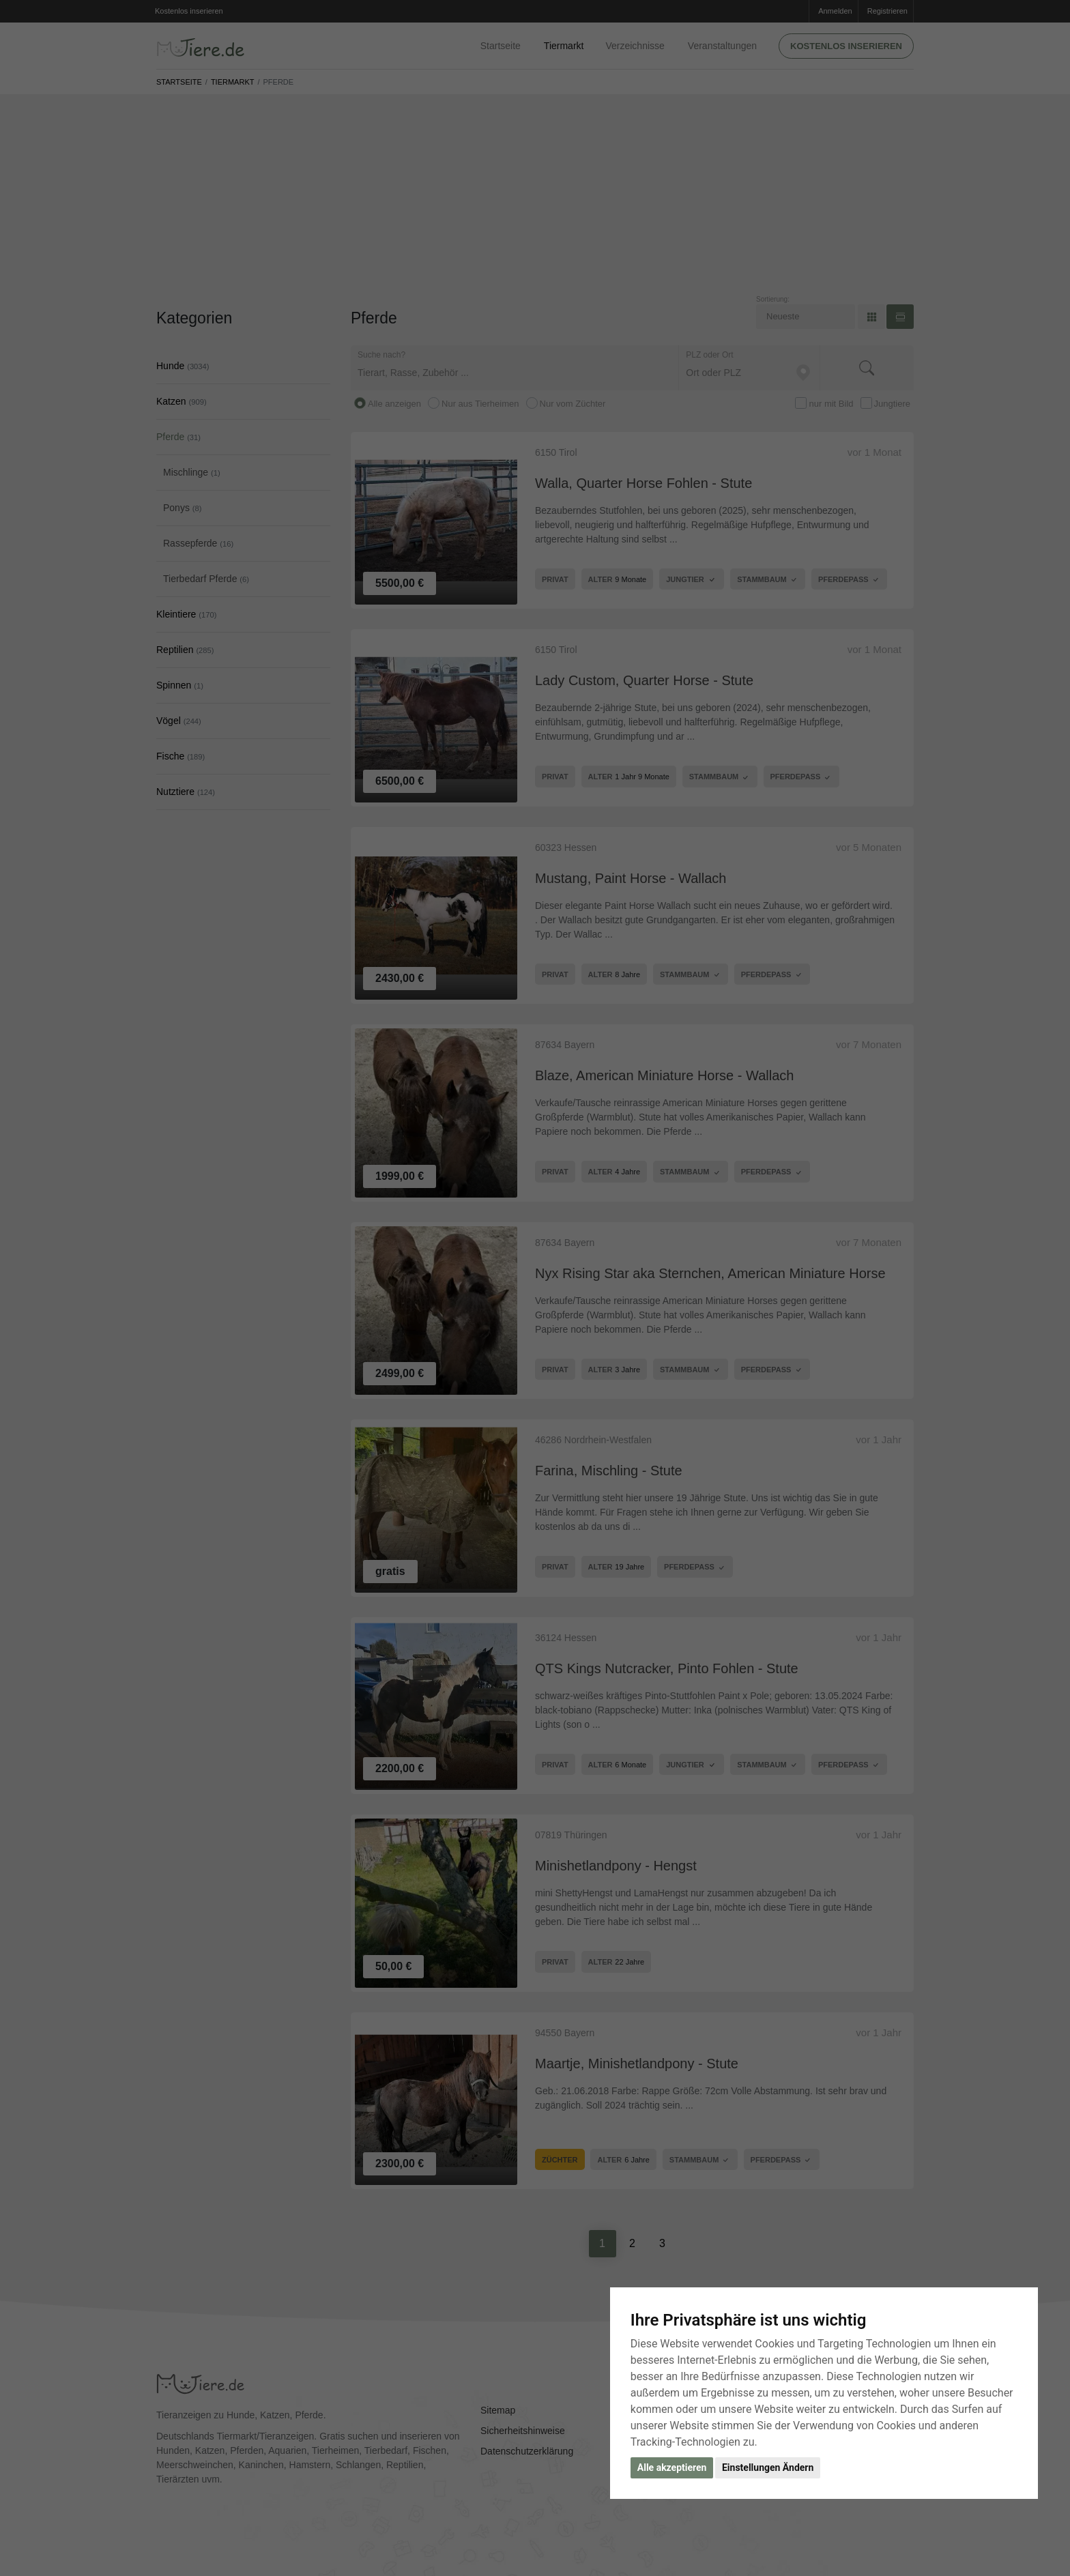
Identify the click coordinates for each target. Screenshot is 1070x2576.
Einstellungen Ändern (767, 2467)
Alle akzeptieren (672, 2467)
